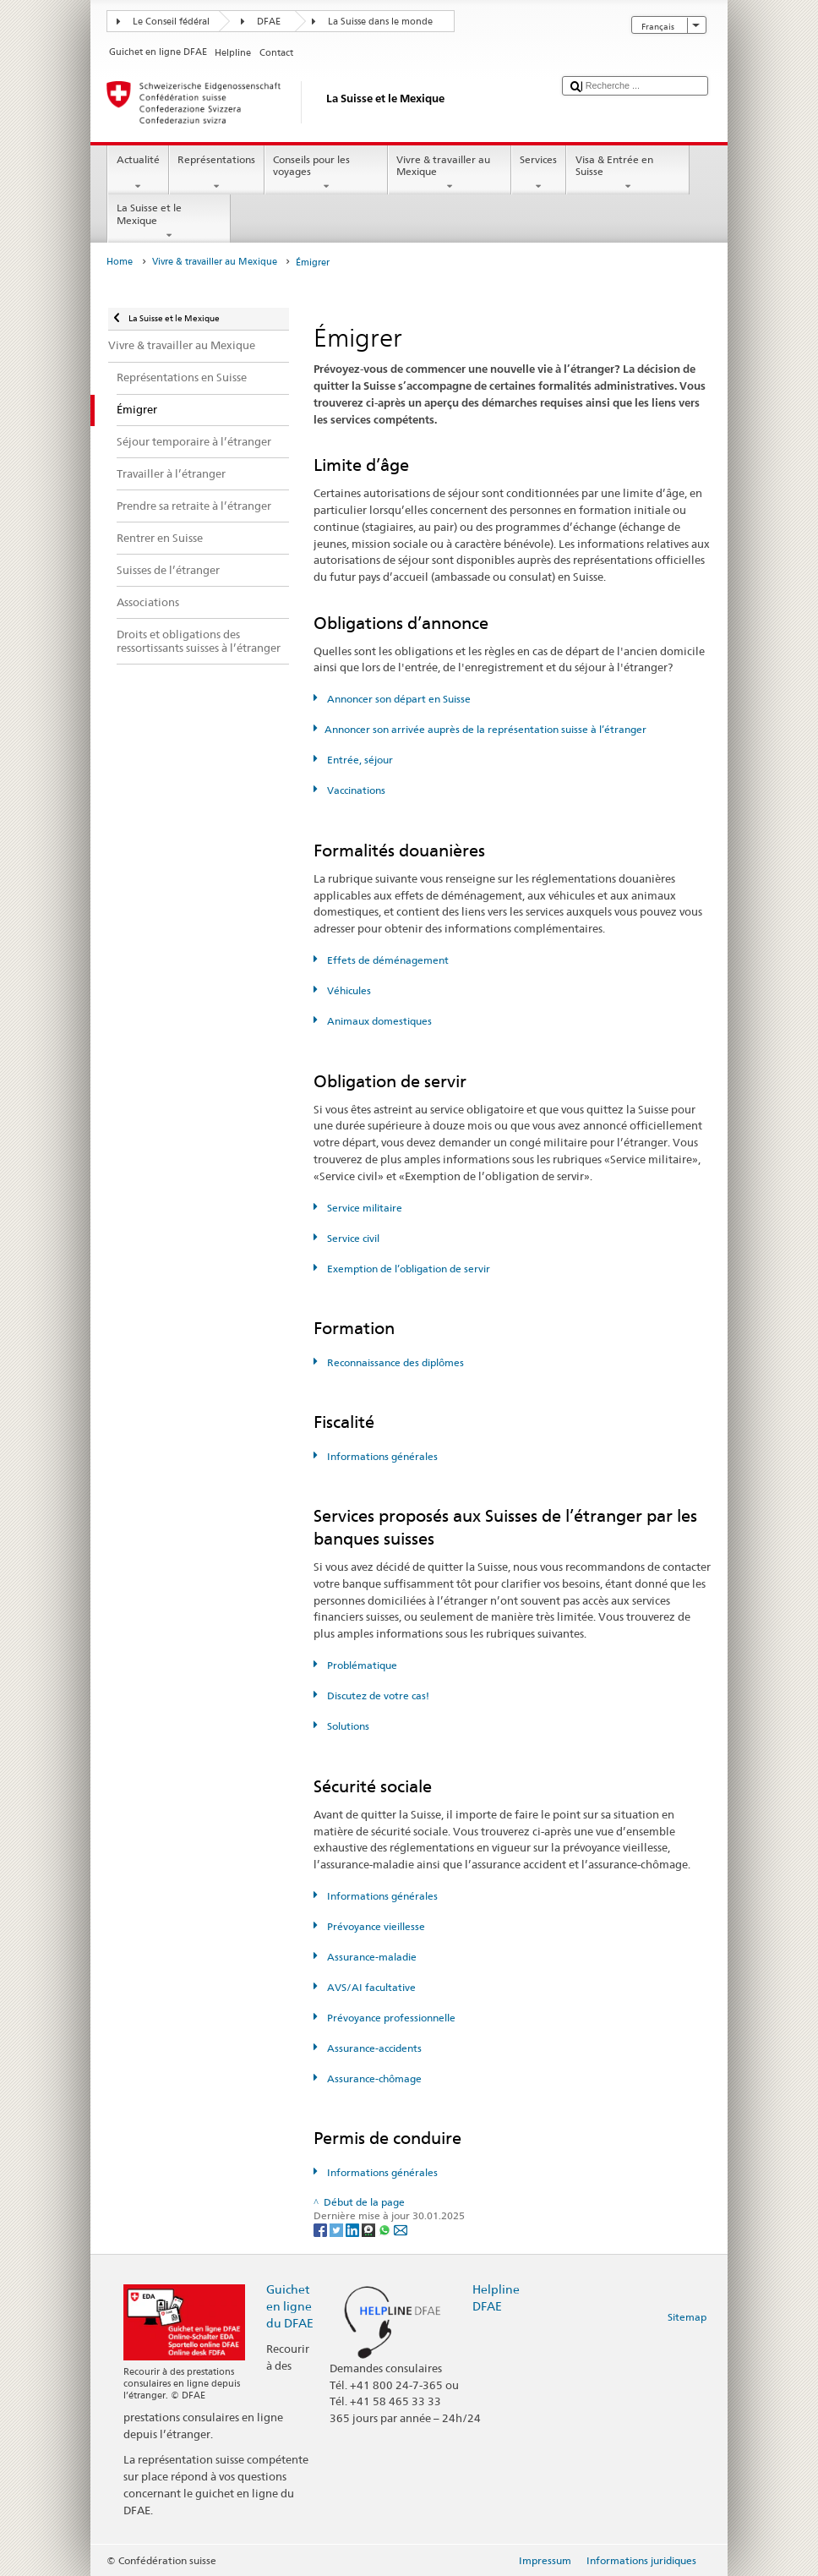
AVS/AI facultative (370, 1987)
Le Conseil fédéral (171, 21)
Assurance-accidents (373, 2048)
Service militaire (363, 1207)
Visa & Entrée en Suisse (628, 173)
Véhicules (347, 990)
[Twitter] (338, 2229)
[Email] (400, 2229)
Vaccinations (354, 790)
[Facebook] (322, 2229)
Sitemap (687, 2317)
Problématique (360, 1665)
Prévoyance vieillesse (374, 1926)
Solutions (346, 1726)
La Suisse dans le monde (380, 21)
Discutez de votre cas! (376, 1695)
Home (119, 261)
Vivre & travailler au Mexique (449, 173)
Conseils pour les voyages (326, 173)
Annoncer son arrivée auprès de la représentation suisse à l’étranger (485, 729)
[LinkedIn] (354, 2229)
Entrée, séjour (358, 759)
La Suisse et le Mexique (169, 221)
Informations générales (381, 1456)
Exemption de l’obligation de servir (407, 1268)
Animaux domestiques (378, 1021)
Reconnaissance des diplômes (394, 1362)
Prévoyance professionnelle (389, 2017)
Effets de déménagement (386, 960)
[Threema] (370, 2229)
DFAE (269, 21)
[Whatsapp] (386, 2229)
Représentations (217, 173)
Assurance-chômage (373, 2078)
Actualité (137, 173)
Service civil (351, 1238)
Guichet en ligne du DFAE (290, 2306)
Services (538, 173)
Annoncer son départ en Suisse (397, 698)
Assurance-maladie (370, 1956)
